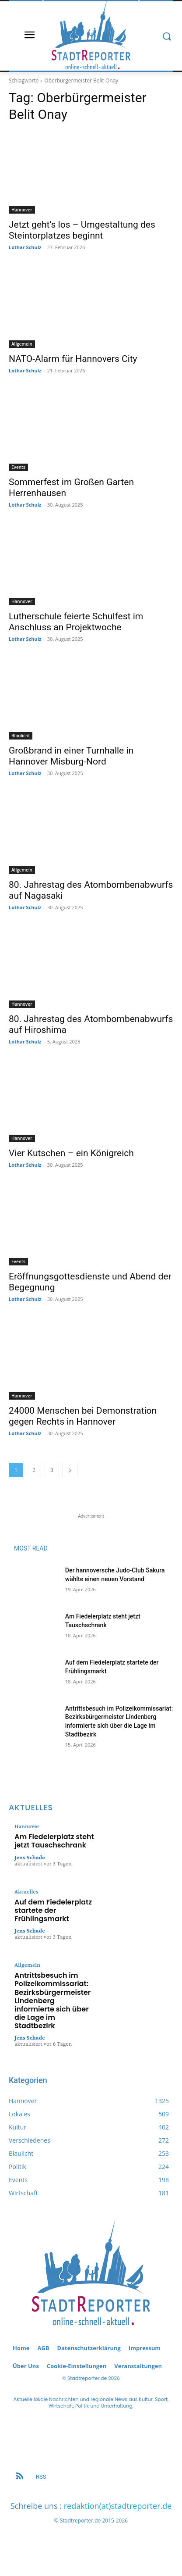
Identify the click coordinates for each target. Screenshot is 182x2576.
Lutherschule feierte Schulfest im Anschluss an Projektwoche (76, 621)
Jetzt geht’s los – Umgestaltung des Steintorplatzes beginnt (82, 230)
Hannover (21, 210)
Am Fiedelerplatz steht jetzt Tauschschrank (54, 1841)
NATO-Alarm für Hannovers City (73, 359)
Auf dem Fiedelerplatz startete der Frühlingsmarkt (53, 1910)
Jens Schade (29, 1857)
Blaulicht (20, 735)
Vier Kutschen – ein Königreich (71, 1153)
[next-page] (70, 1470)
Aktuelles (26, 1891)
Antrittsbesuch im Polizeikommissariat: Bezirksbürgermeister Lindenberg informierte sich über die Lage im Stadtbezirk (52, 2000)
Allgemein (21, 344)
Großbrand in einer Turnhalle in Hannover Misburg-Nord (71, 756)
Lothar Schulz (25, 247)
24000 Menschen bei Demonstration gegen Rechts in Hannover (83, 1416)
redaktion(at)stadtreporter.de (118, 2506)
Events (18, 467)
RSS (41, 2476)
